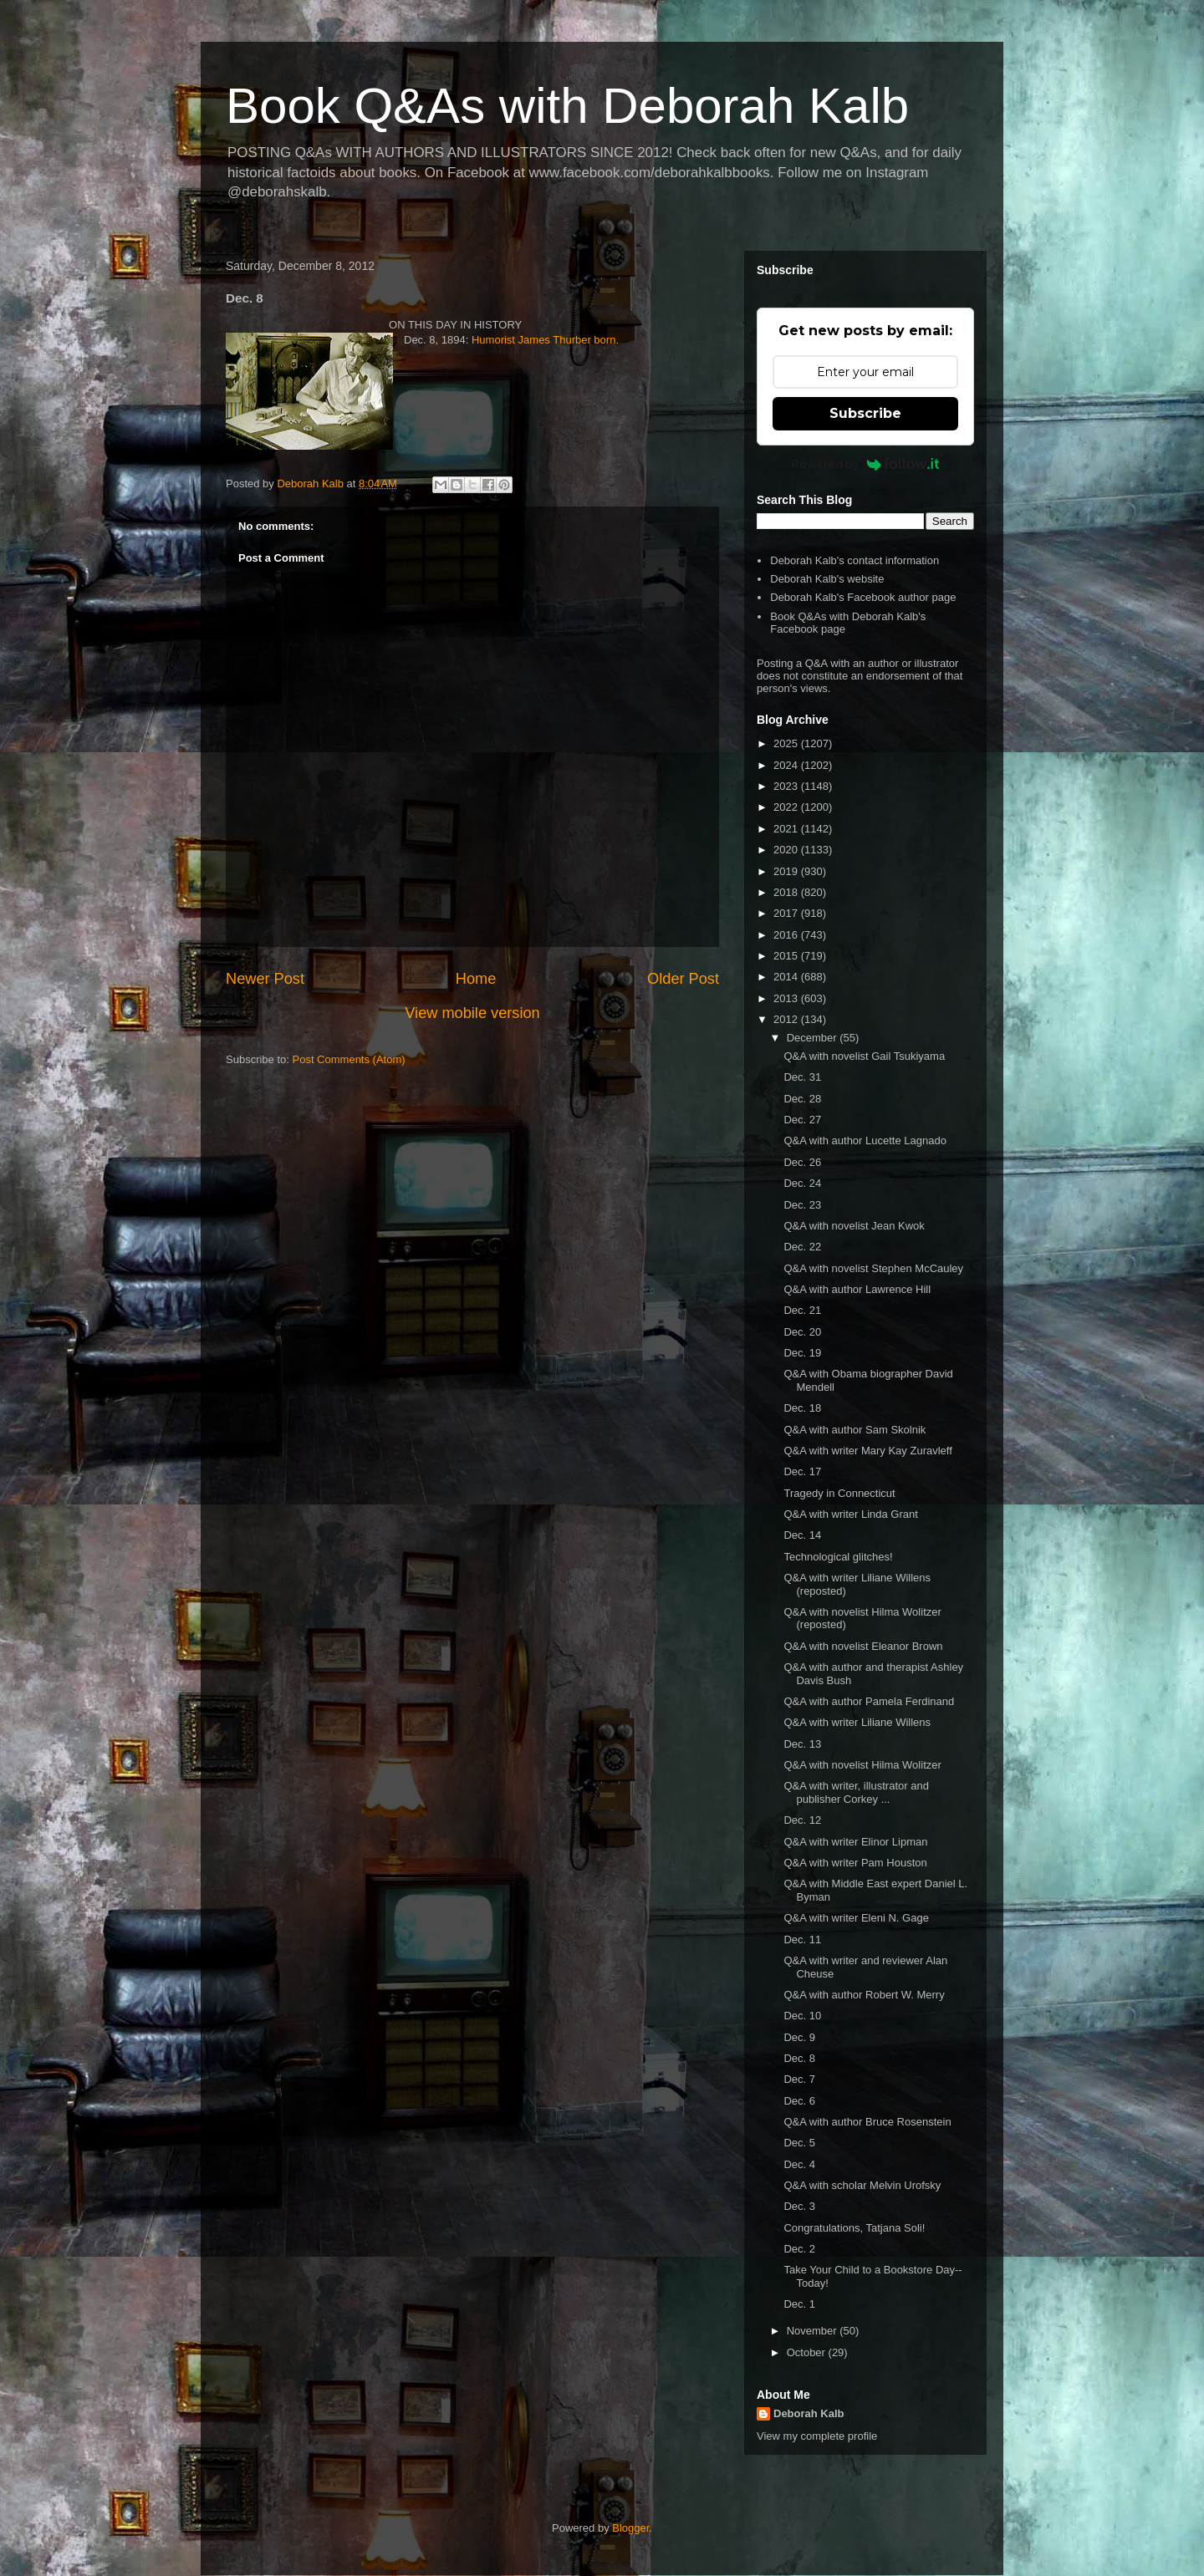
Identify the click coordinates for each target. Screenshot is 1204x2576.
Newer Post (265, 978)
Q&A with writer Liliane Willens (857, 1722)
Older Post (683, 978)
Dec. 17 (802, 1471)
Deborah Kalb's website (827, 579)
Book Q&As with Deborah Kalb (567, 106)
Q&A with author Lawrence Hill (857, 1289)
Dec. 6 (799, 2101)
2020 (787, 849)
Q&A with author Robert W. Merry (863, 1994)
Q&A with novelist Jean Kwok (853, 1225)
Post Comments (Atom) (349, 1059)
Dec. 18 (802, 1408)
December (813, 1037)
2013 (787, 998)
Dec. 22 (802, 1246)
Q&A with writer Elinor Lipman (855, 1841)
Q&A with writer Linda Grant (850, 1514)
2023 (787, 786)
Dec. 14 (802, 1535)
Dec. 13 (802, 1744)
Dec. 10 (802, 2015)
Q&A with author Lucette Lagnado (864, 1140)
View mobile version (472, 1013)
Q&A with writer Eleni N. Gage (855, 1918)
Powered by (866, 464)
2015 (787, 955)
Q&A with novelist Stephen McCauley (873, 1268)
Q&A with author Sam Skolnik (854, 1429)
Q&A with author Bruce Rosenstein (867, 2121)
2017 (787, 913)
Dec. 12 (802, 1820)
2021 (787, 828)
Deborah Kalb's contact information (854, 560)
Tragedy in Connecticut (839, 1493)
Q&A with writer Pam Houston (854, 1862)
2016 (787, 935)
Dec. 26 (802, 1162)
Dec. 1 (799, 2304)
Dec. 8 (799, 2058)
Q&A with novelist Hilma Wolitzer (862, 1765)
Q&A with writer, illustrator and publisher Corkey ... (855, 1792)
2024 (787, 765)
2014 (787, 976)
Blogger (630, 2528)
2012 (787, 1019)
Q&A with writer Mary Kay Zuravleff (867, 1450)
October (808, 2352)
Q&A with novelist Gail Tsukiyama (864, 1056)
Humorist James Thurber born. (545, 339)
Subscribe (865, 413)
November (813, 2330)
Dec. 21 (802, 1310)
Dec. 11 (802, 1939)
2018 (787, 892)
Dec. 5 (799, 2142)
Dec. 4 (799, 2164)
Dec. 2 (799, 2249)
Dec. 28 (802, 1098)
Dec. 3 (799, 2206)
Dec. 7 (799, 2079)
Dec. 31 (802, 1077)
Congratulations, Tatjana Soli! (854, 2228)
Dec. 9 (799, 2037)
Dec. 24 (802, 1183)
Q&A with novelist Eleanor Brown (862, 1646)
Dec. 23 (802, 1205)
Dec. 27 (802, 1119)
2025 (787, 743)
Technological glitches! (837, 1556)
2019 (787, 871)
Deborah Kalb (808, 2413)
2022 (787, 807)
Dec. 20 (802, 1332)
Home (476, 978)
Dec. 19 (802, 1353)
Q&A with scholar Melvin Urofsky (862, 2185)
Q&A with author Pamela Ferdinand (868, 1701)
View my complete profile (817, 2436)
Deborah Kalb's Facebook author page (863, 597)
